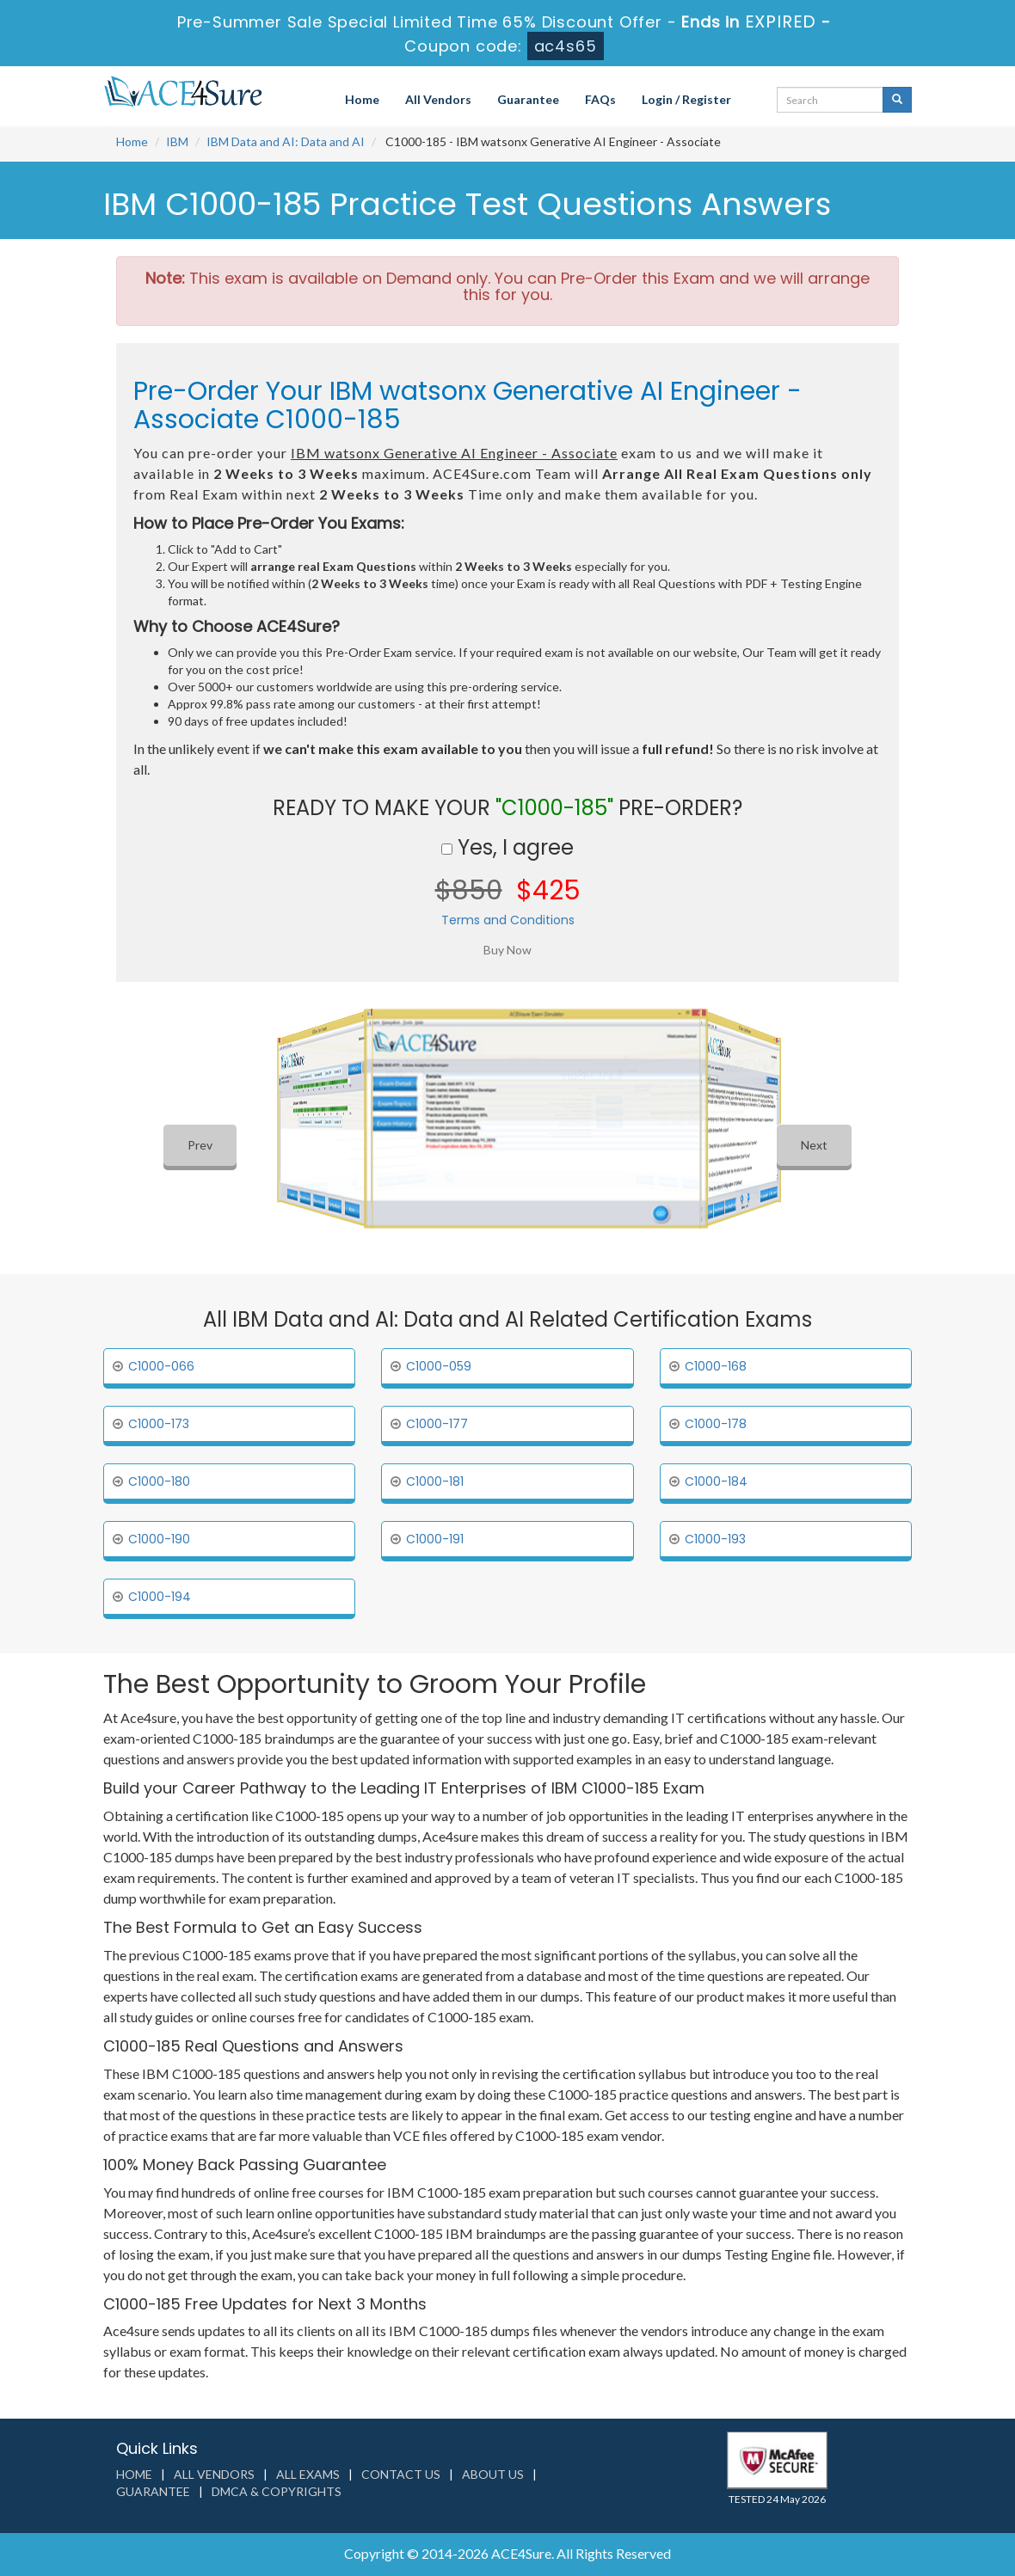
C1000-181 (435, 1481)
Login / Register (686, 99)
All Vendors (438, 99)
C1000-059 (438, 1366)
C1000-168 (716, 1366)
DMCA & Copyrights (276, 2491)
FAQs (600, 99)
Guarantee (528, 99)
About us (493, 2474)
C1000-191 (435, 1539)
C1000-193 (715, 1539)
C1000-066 (161, 1366)
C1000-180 (159, 1481)
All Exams (308, 2474)
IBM (177, 141)
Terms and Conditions (508, 920)
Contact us (400, 2474)
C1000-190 (159, 1539)
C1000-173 (158, 1423)
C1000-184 (716, 1481)
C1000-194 (159, 1596)
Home (362, 99)
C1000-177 (437, 1423)
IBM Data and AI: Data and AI (285, 141)
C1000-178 (716, 1423)
